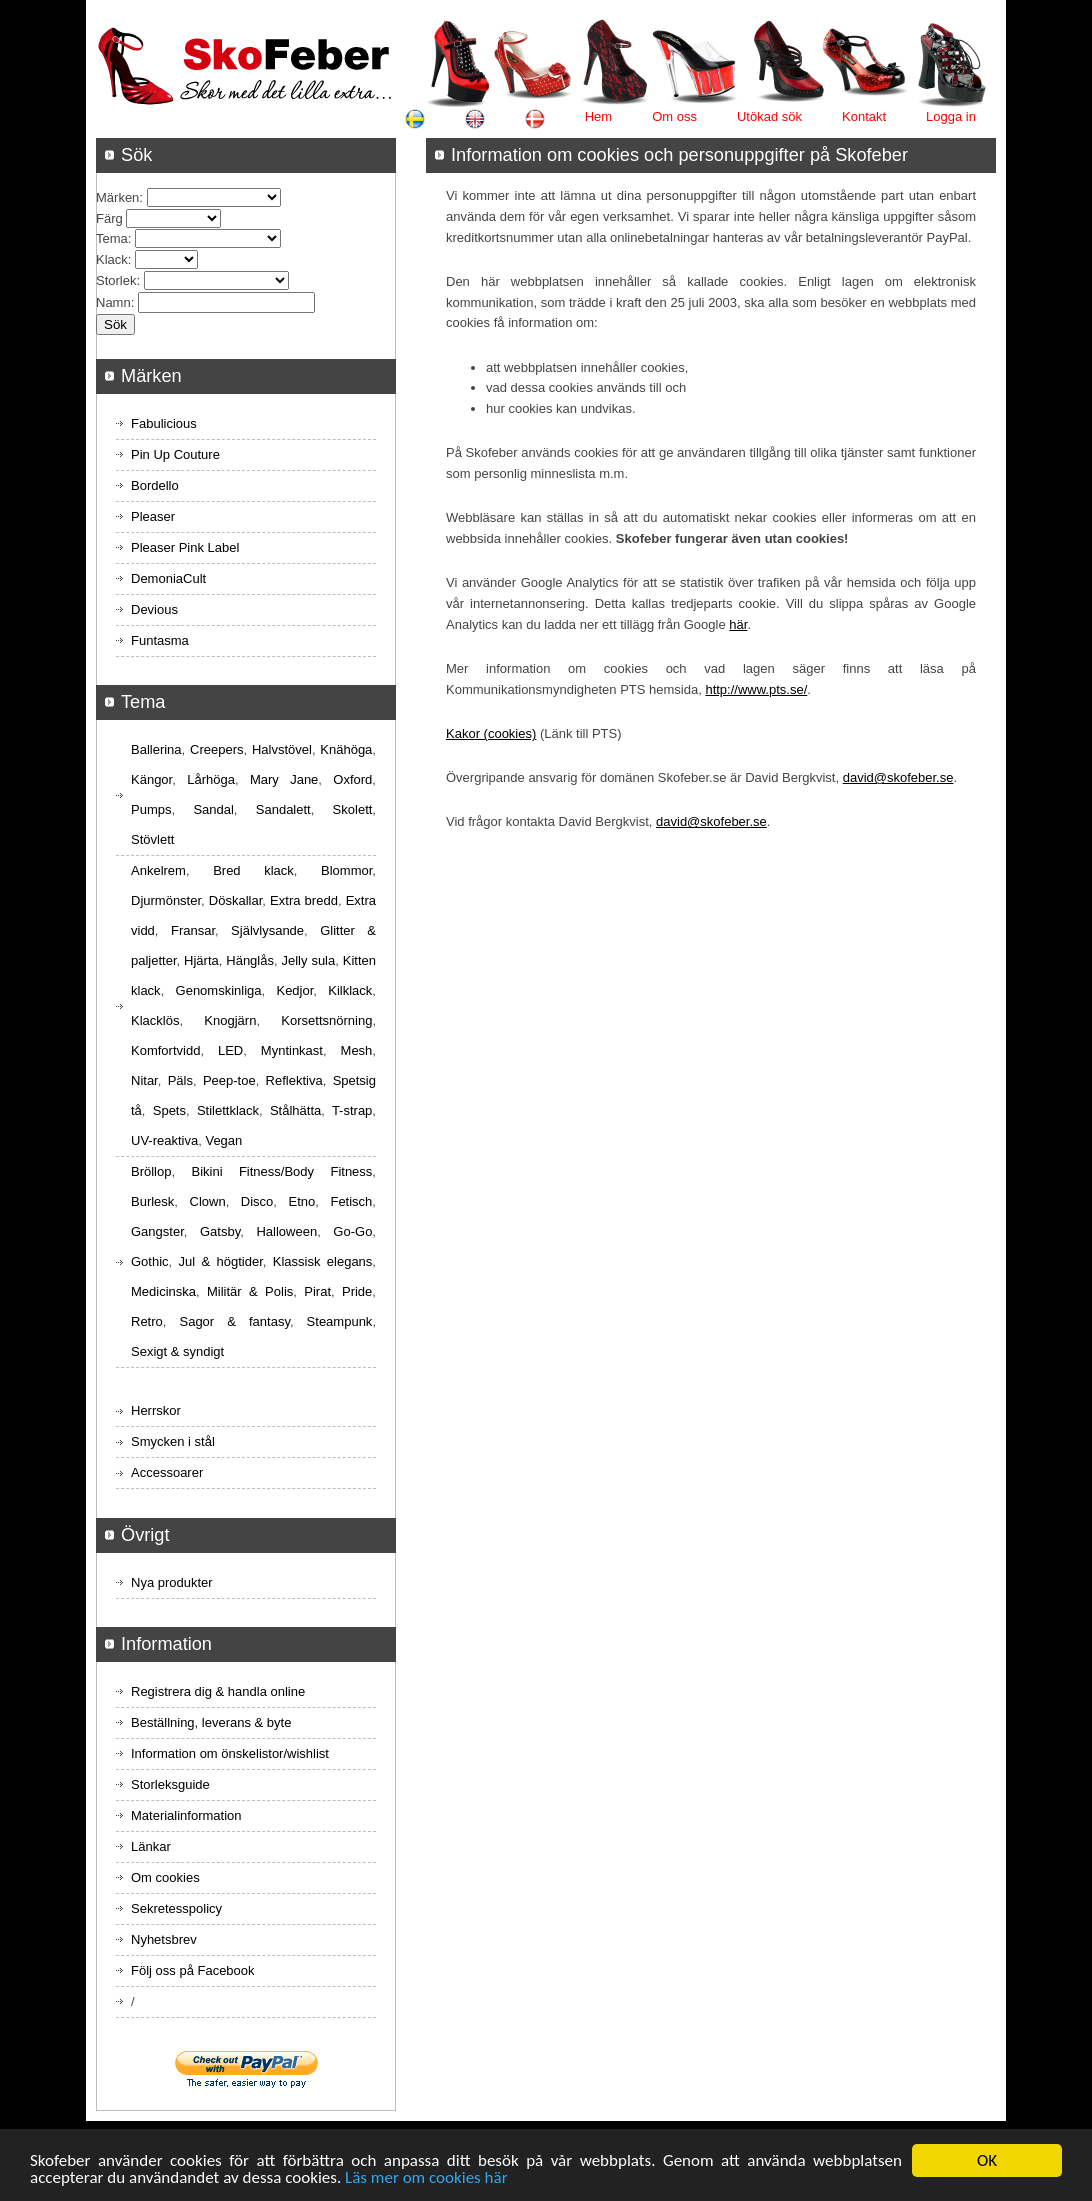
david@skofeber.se (898, 777)
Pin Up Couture (175, 454)
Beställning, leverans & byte (211, 1722)
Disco (257, 1201)
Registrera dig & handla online (218, 1691)
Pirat (317, 1291)
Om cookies (165, 1877)
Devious (154, 609)
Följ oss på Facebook (193, 1970)
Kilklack (350, 990)
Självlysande (267, 930)
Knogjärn (230, 1020)
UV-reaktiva (164, 1140)
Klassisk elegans (323, 1261)
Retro (147, 1321)
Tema (112, 238)
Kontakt (864, 116)
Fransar (193, 930)
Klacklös (155, 1020)
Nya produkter (172, 1582)
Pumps (151, 809)
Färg (109, 218)
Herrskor (156, 1410)
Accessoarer (167, 1472)
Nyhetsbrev (164, 1939)
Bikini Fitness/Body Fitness (281, 1171)
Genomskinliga (219, 990)
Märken (117, 197)
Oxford (352, 779)
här (738, 624)
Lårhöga (211, 779)
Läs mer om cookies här (426, 2179)
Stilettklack (228, 1110)
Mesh (357, 1050)
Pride (357, 1291)
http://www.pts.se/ (756, 689)
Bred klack (253, 870)
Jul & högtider (221, 1261)
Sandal (213, 809)
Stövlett (152, 839)
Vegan (223, 1140)
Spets (169, 1110)
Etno (302, 1201)
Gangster (157, 1231)
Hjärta (201, 960)
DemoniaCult (168, 578)
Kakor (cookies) (491, 733)
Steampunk (340, 1321)
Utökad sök (769, 116)
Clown (208, 1201)
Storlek (116, 280)
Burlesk (152, 1201)
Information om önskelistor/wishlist (230, 1753)
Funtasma (160, 640)
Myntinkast (292, 1050)
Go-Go (352, 1231)
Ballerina (156, 749)
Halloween (286, 1231)
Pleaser (153, 516)
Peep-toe (229, 1080)
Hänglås (250, 960)
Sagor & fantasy (234, 1321)
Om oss (674, 116)
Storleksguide (170, 1784)
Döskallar (235, 900)
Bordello (155, 485)
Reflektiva (294, 1080)
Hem (598, 116)
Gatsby (220, 1231)
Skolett (353, 809)
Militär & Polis (250, 1291)
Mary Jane (284, 779)
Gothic (150, 1261)
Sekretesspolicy (176, 1908)
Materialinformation (186, 1815)
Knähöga (346, 749)
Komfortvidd (165, 1050)
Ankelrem (158, 870)
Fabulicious (164, 423)
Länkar (151, 1846)
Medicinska (163, 1291)
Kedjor (294, 990)
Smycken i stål (173, 1441)
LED (230, 1050)
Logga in (951, 116)
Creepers (216, 749)
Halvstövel (282, 749)
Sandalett (283, 809)
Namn (113, 302)
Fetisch (351, 1201)
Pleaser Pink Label (185, 547)
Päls (180, 1080)
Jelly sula (308, 960)
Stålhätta (295, 1110)
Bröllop (151, 1171)
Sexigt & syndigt (177, 1351)
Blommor (346, 870)
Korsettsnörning (326, 1020)
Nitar (144, 1080)
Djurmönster (166, 900)
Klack (112, 259)
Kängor (151, 779)
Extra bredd (304, 900)
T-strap (352, 1110)
